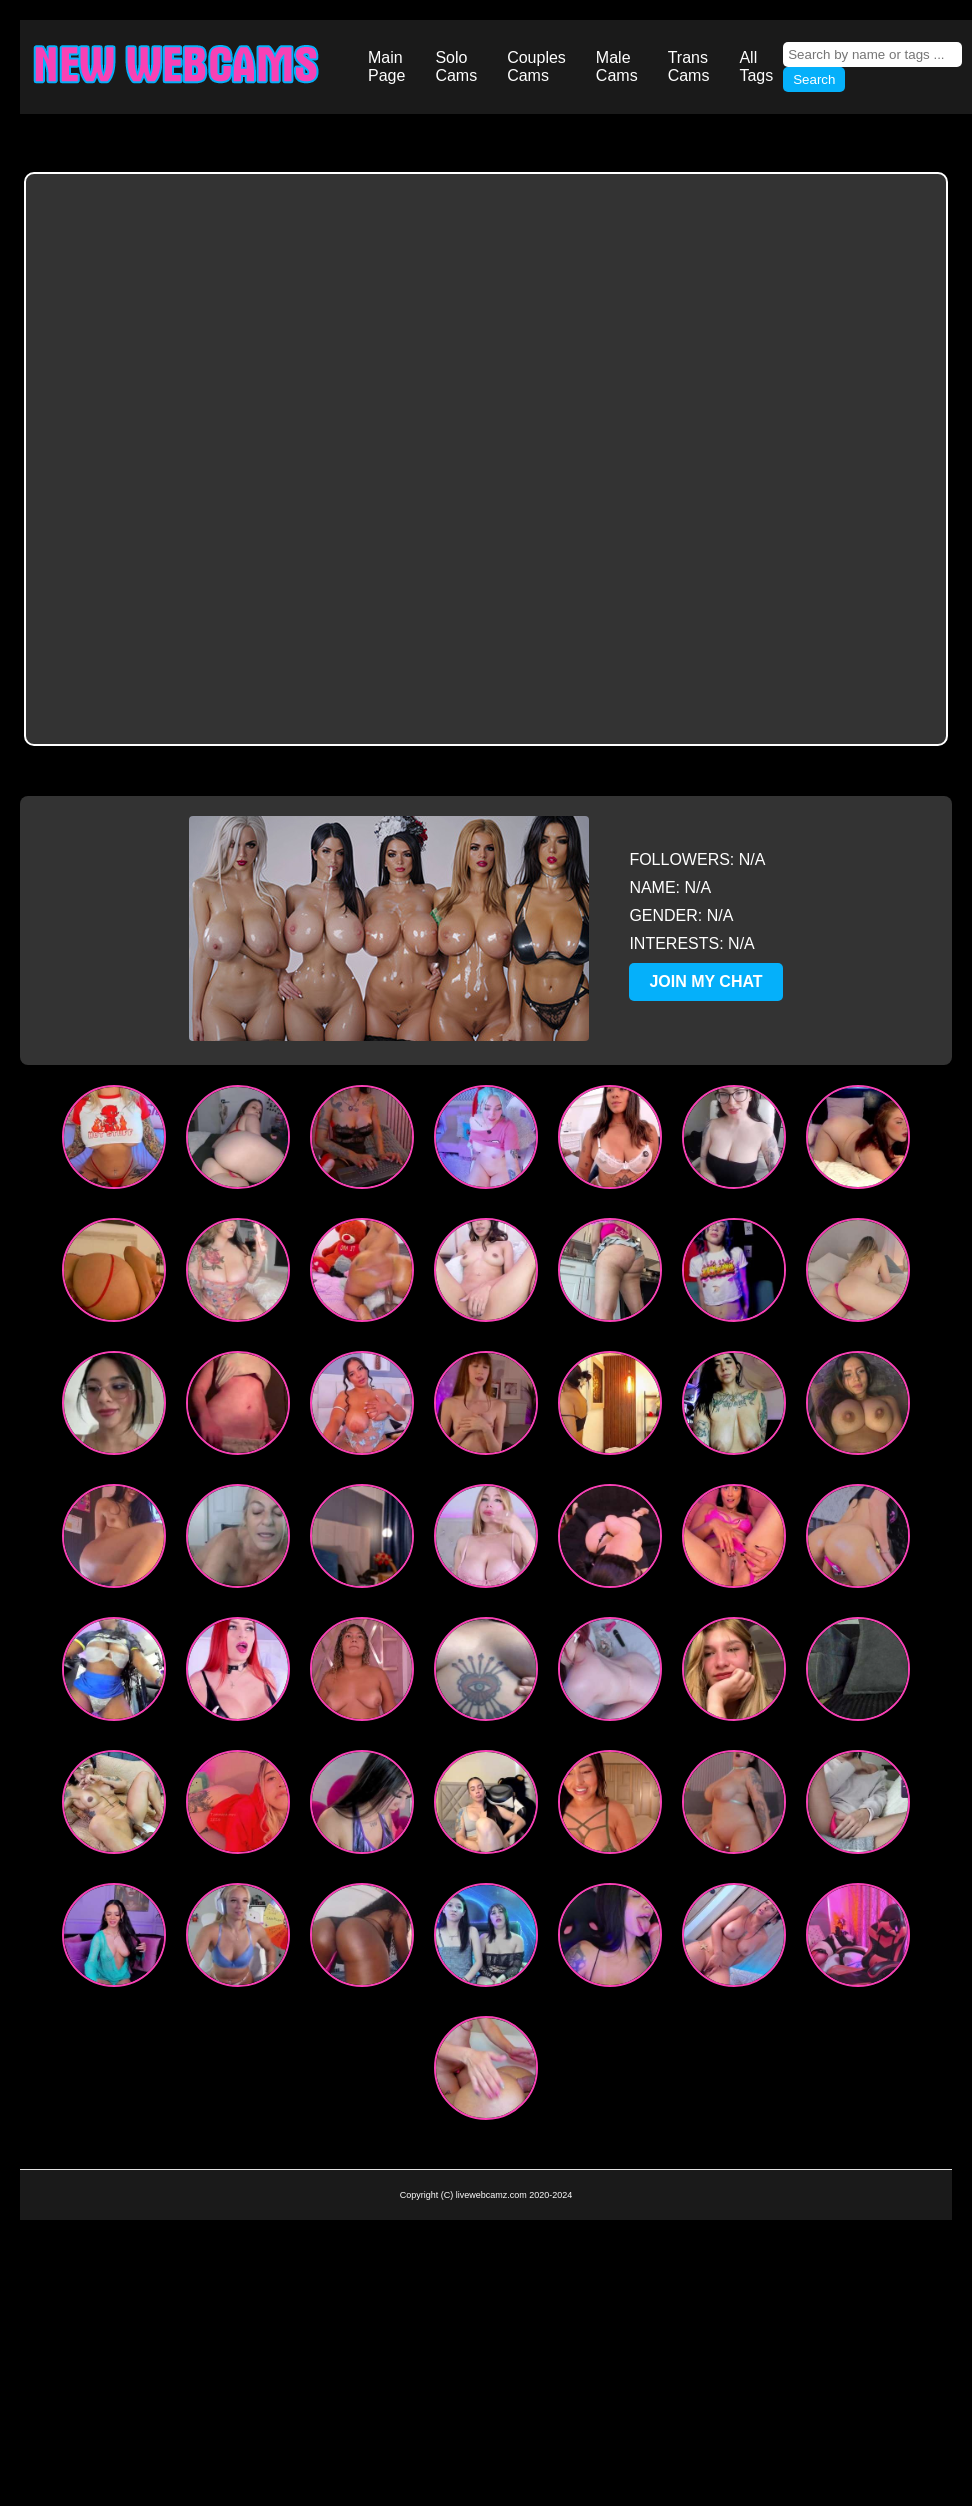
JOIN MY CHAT (705, 981)
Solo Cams (456, 66)
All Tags (756, 66)
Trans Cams (689, 66)
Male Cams (617, 66)
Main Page (386, 66)
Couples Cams (536, 66)
